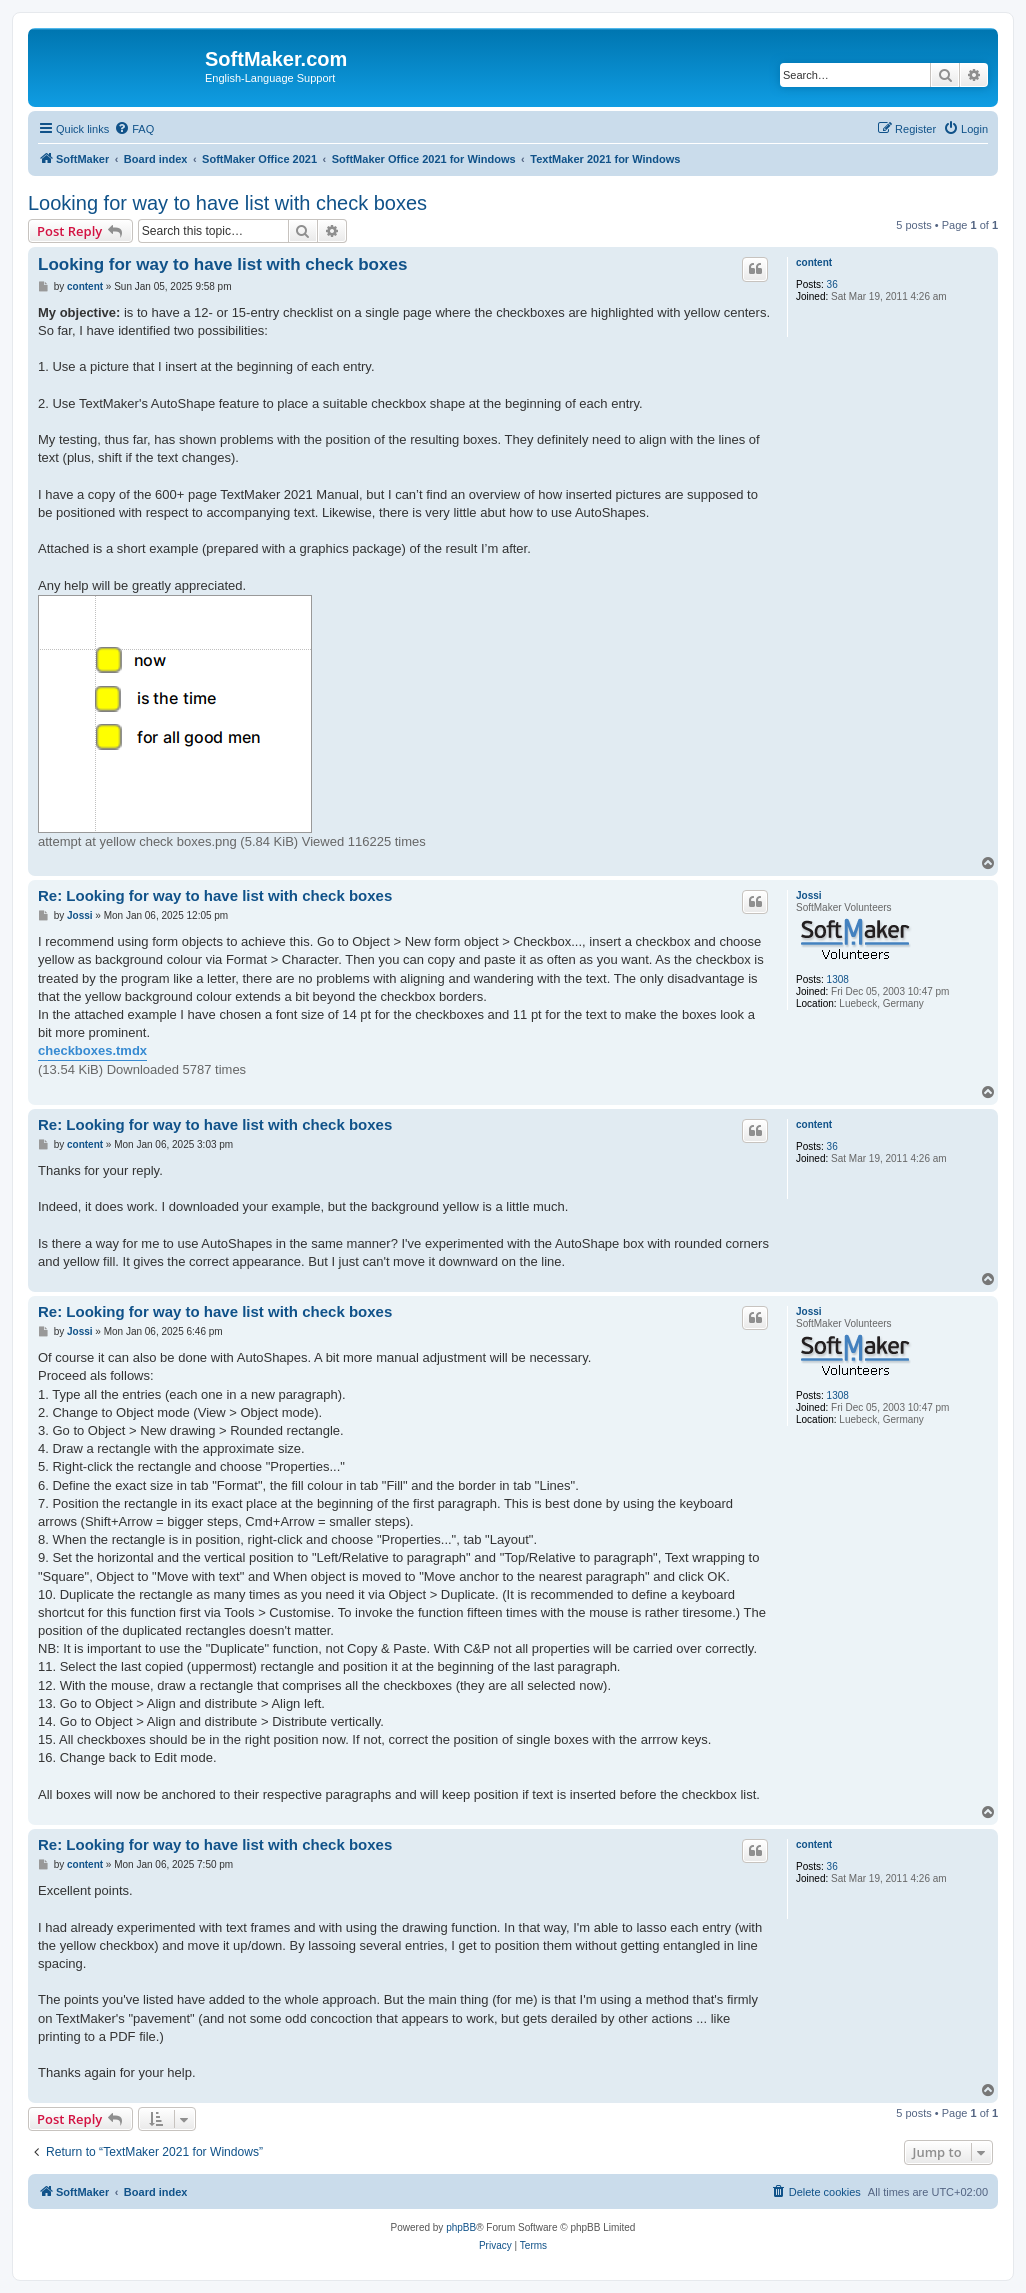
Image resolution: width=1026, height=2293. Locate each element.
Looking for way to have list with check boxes (227, 203)
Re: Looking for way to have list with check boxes (215, 895)
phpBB (461, 2227)
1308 (838, 979)
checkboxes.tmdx (92, 1050)
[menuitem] (134, 129)
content (814, 262)
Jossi (809, 895)
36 (832, 284)
